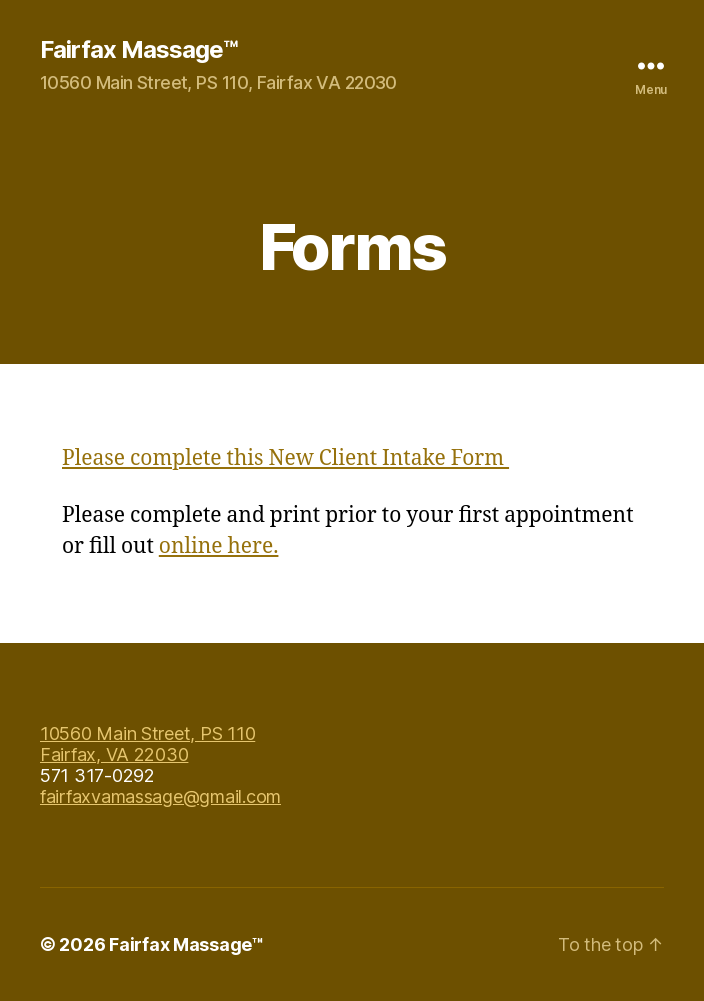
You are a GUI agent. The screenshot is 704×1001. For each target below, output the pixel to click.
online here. (219, 546)
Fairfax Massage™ (138, 50)
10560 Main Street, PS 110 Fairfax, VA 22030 (147, 744)
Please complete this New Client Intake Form (285, 458)
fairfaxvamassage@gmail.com (160, 796)
